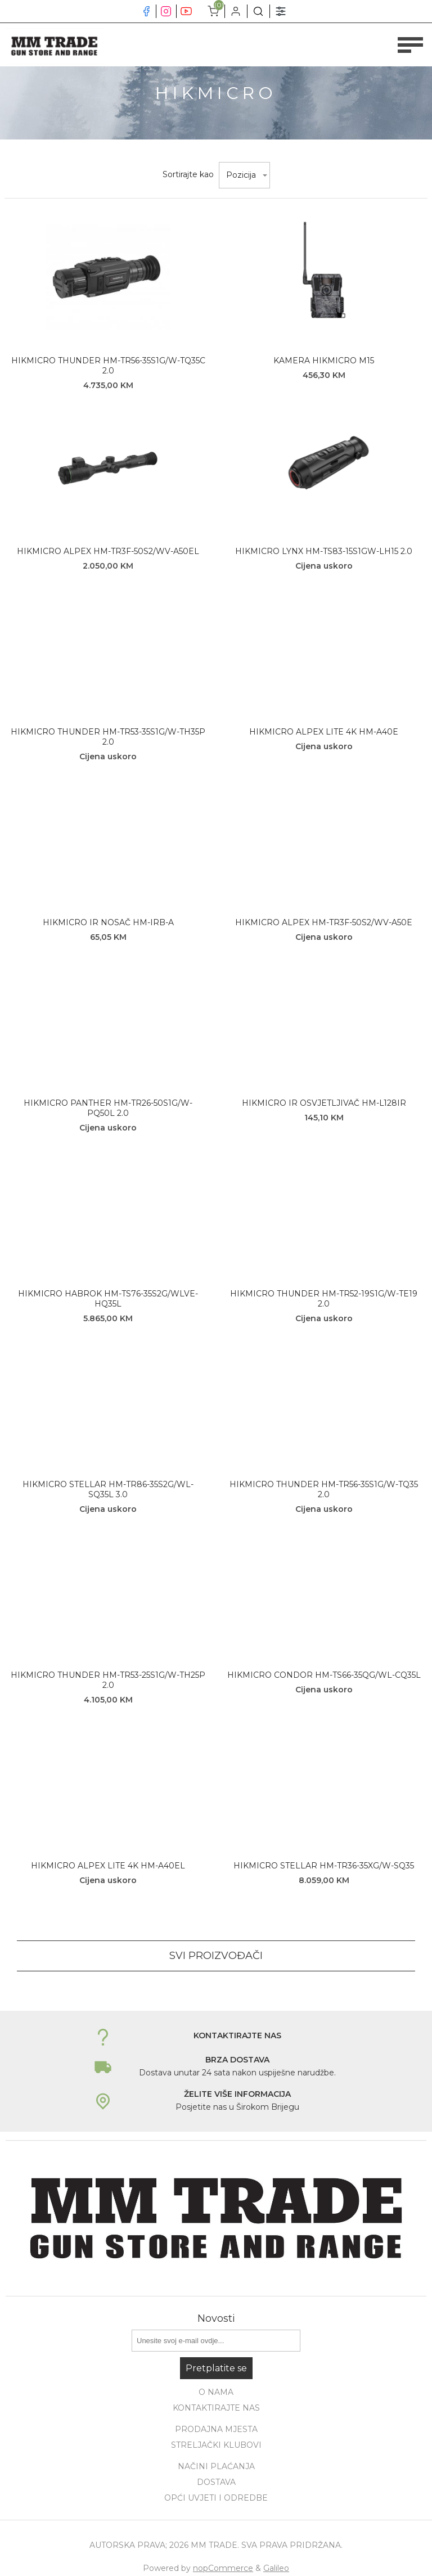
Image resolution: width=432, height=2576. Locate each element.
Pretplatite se (216, 2368)
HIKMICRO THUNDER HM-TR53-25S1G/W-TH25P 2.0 (108, 1680)
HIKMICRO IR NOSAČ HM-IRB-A (108, 922)
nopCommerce (223, 2568)
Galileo (276, 2568)
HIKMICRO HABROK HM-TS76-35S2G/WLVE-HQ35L (108, 1299)
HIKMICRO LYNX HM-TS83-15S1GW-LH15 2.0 (323, 551)
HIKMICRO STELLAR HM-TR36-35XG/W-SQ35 (323, 1866)
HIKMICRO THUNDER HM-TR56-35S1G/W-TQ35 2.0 (324, 1489)
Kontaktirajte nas (216, 2408)
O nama (216, 2392)
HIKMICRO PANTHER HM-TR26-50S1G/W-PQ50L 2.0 (108, 1108)
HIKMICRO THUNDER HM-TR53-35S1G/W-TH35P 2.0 (108, 737)
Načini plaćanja (216, 2466)
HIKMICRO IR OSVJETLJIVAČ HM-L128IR (324, 1103)
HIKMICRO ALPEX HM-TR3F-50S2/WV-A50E (323, 922)
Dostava (216, 2482)
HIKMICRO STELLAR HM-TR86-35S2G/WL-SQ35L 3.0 (108, 1489)
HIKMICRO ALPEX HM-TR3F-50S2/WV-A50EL (108, 551)
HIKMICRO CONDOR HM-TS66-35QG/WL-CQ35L (324, 1675)
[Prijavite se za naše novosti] (216, 2341)
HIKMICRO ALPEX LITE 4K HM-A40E (323, 732)
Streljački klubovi (216, 2445)
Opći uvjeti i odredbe (216, 2498)
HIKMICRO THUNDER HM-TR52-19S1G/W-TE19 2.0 (323, 1299)
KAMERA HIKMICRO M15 (323, 360)
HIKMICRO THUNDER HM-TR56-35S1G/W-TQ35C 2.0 (108, 365)
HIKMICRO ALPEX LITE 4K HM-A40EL (108, 1866)
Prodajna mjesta (216, 2429)
